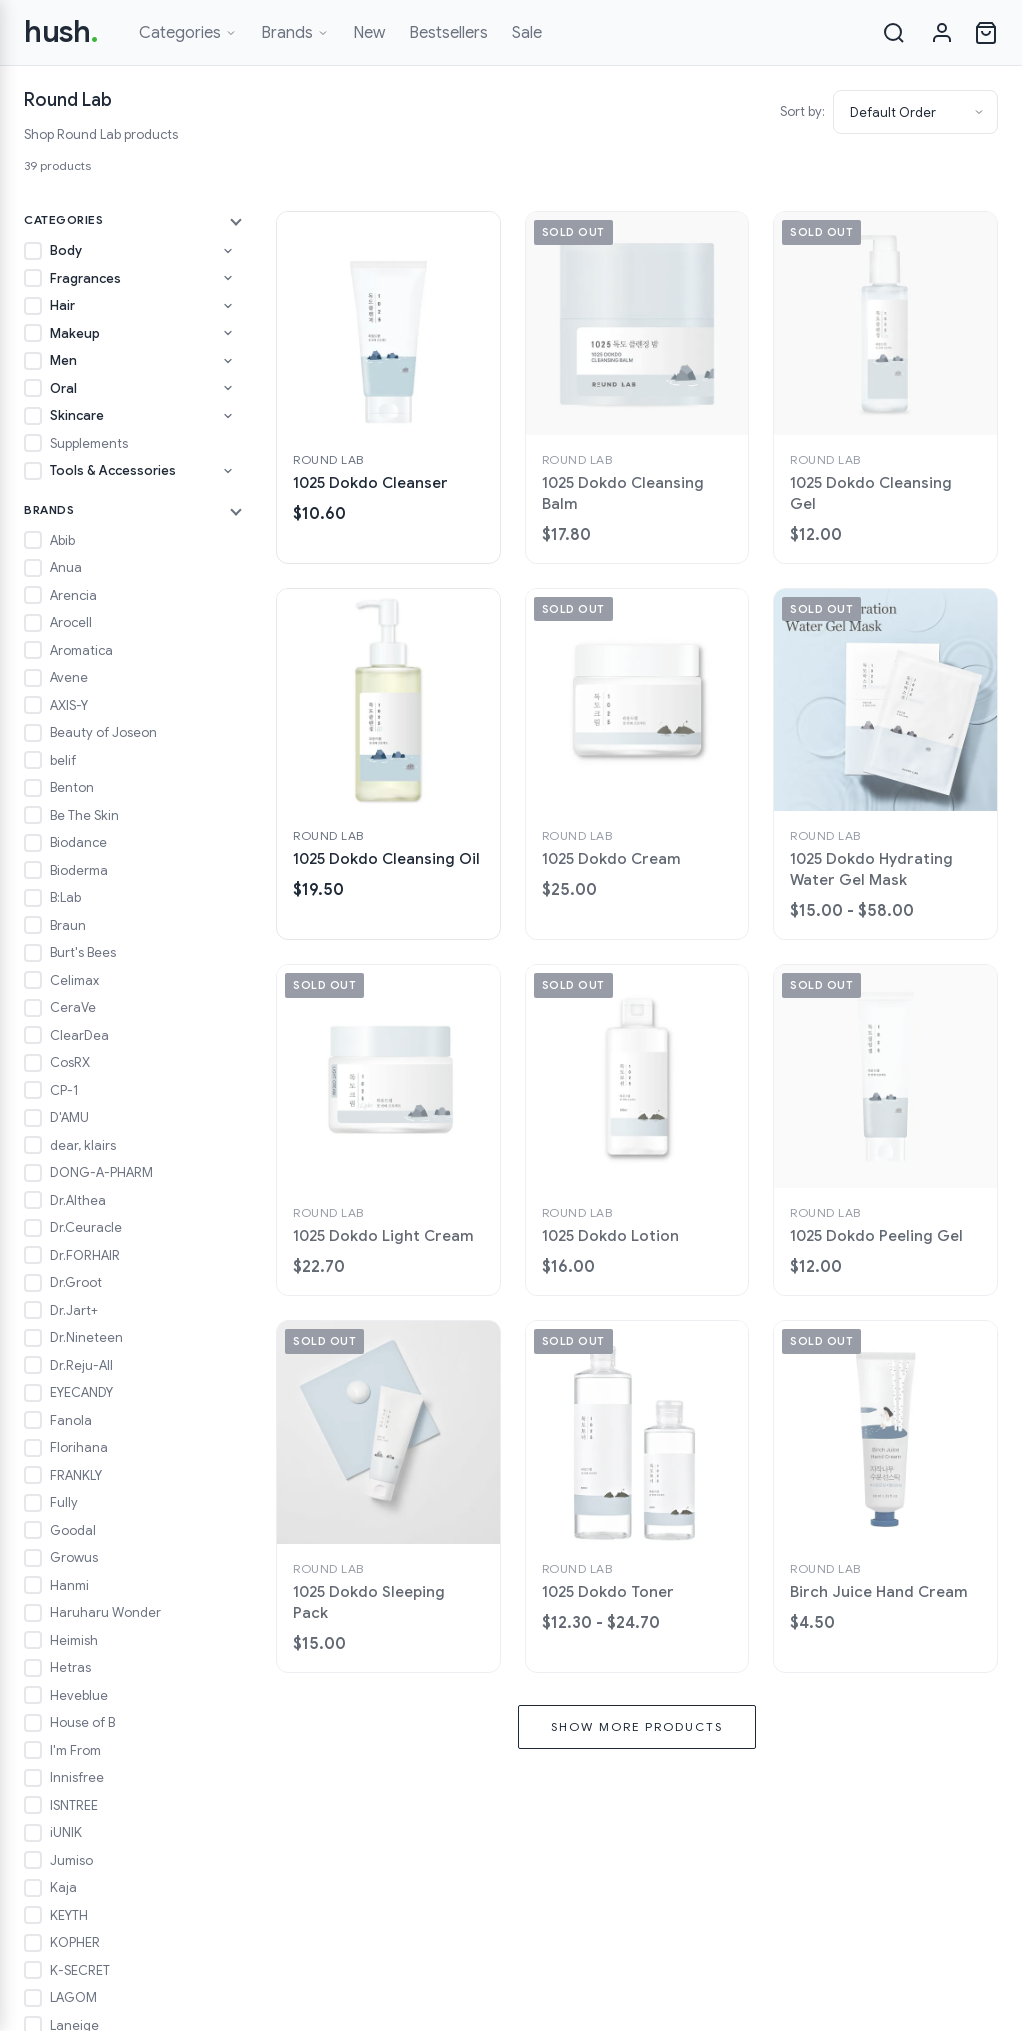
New (369, 33)
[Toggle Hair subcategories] (228, 306)
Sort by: (802, 111)
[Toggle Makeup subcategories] (228, 333)
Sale (527, 33)
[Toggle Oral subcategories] (228, 388)
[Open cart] (986, 33)
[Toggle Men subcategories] (228, 361)
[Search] (894, 33)
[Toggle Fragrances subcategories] (228, 278)
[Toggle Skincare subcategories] (228, 416)
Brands (295, 33)
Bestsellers (448, 33)
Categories (188, 33)
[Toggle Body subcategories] (228, 251)
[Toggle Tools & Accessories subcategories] (228, 471)
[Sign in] (942, 33)
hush (61, 32)
